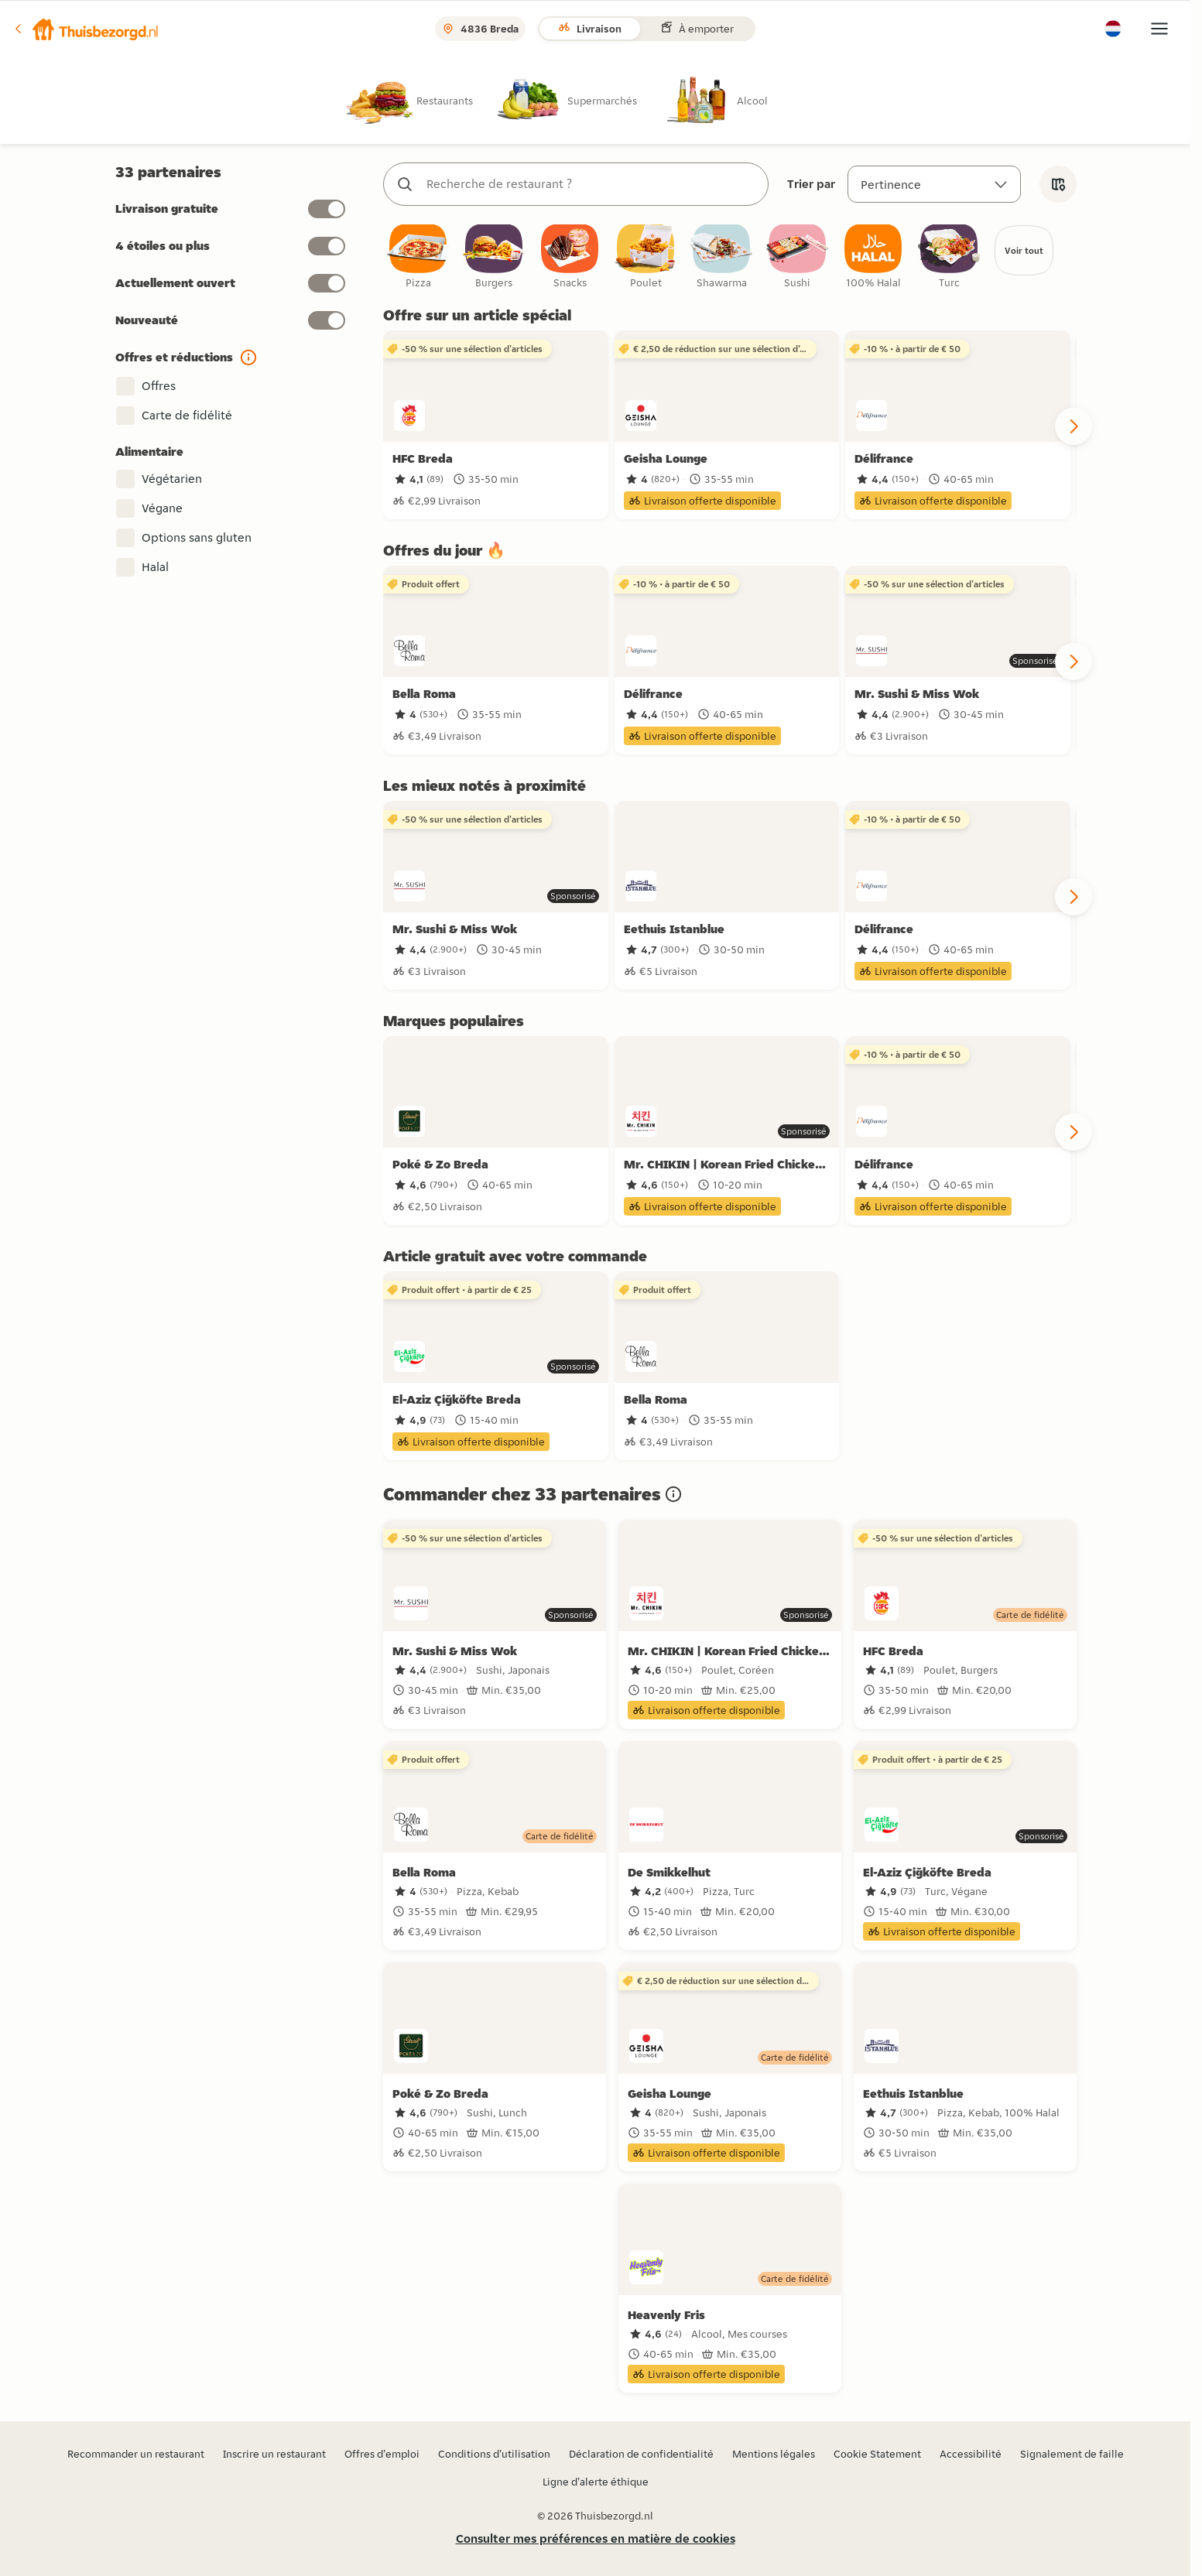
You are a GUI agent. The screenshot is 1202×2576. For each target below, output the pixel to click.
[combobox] (591, 184)
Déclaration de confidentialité (641, 2454)
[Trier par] (934, 184)
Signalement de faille (1072, 2454)
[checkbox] (418, 258)
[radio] (422, 100)
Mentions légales (773, 2454)
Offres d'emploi (382, 2454)
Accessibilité (971, 2454)
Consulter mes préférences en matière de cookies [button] (595, 2538)
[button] (85, 28)
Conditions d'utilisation (494, 2454)
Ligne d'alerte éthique (596, 2482)
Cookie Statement (877, 2454)
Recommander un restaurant (135, 2454)
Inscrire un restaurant (274, 2454)
